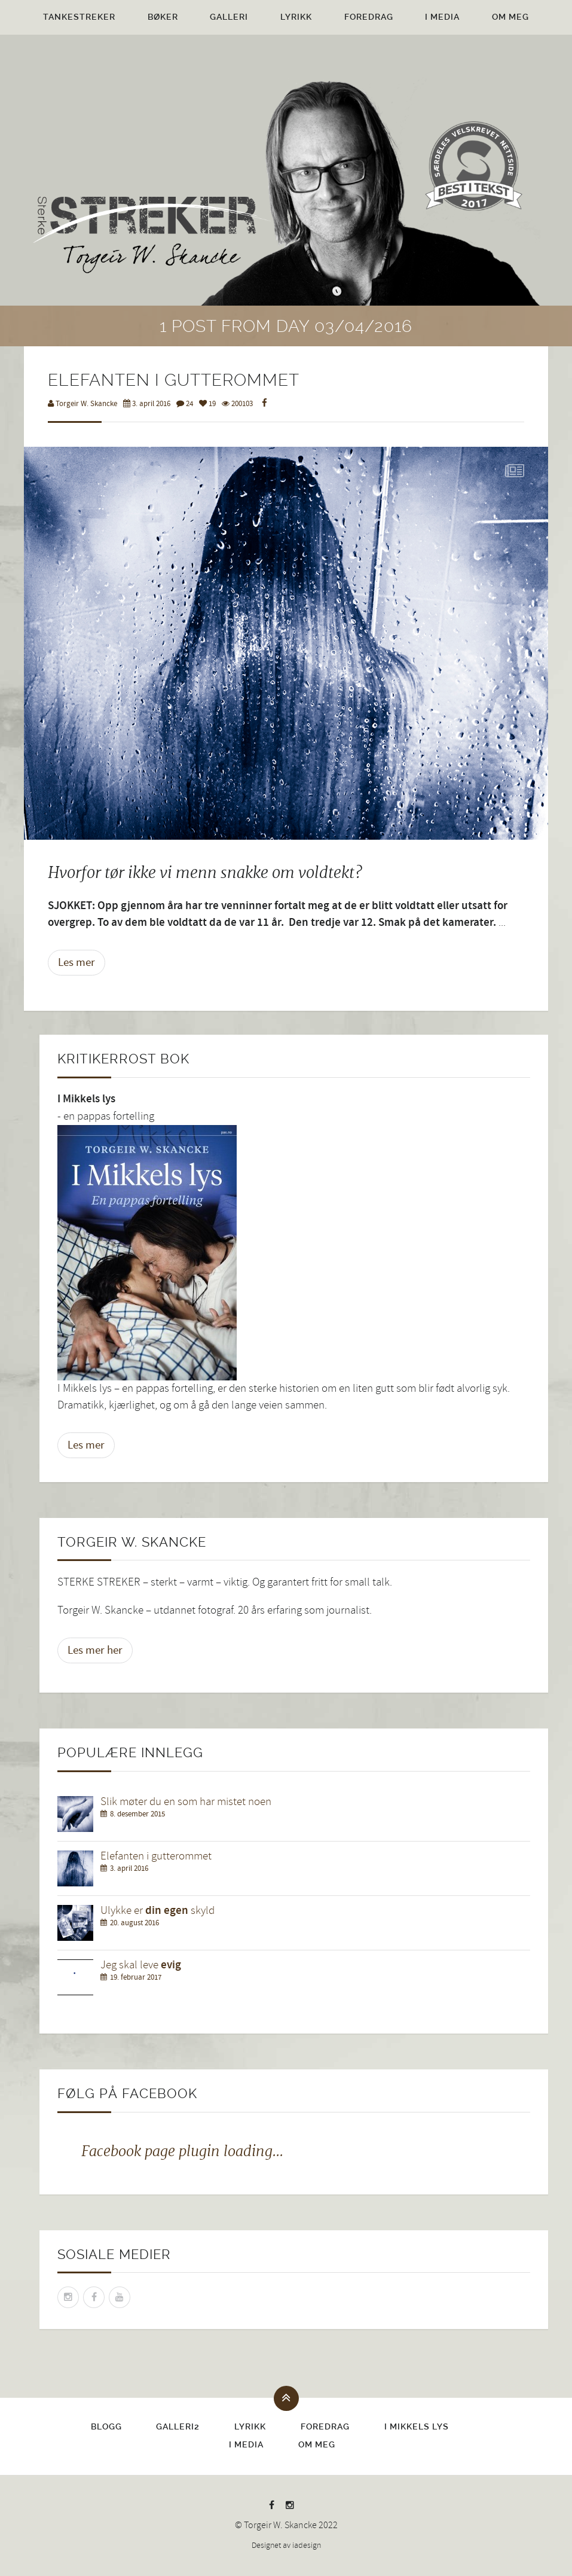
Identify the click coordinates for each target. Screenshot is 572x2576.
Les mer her (95, 1650)
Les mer (76, 962)
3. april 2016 (146, 403)
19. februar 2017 (135, 1977)
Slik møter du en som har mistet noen (185, 1801)
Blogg (106, 2426)
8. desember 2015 (137, 1814)
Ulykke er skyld (157, 1910)
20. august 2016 (134, 1922)
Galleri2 (178, 2426)
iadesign (306, 2545)
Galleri (229, 17)
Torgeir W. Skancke (82, 403)
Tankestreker (79, 17)
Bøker (163, 17)
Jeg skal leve (140, 1965)
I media (442, 17)
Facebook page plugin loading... (182, 2151)
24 (184, 403)
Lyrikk (296, 17)
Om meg (510, 17)
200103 (237, 403)
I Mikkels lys (416, 2426)
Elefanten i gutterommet (156, 1856)
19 (207, 403)
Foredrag (368, 17)
